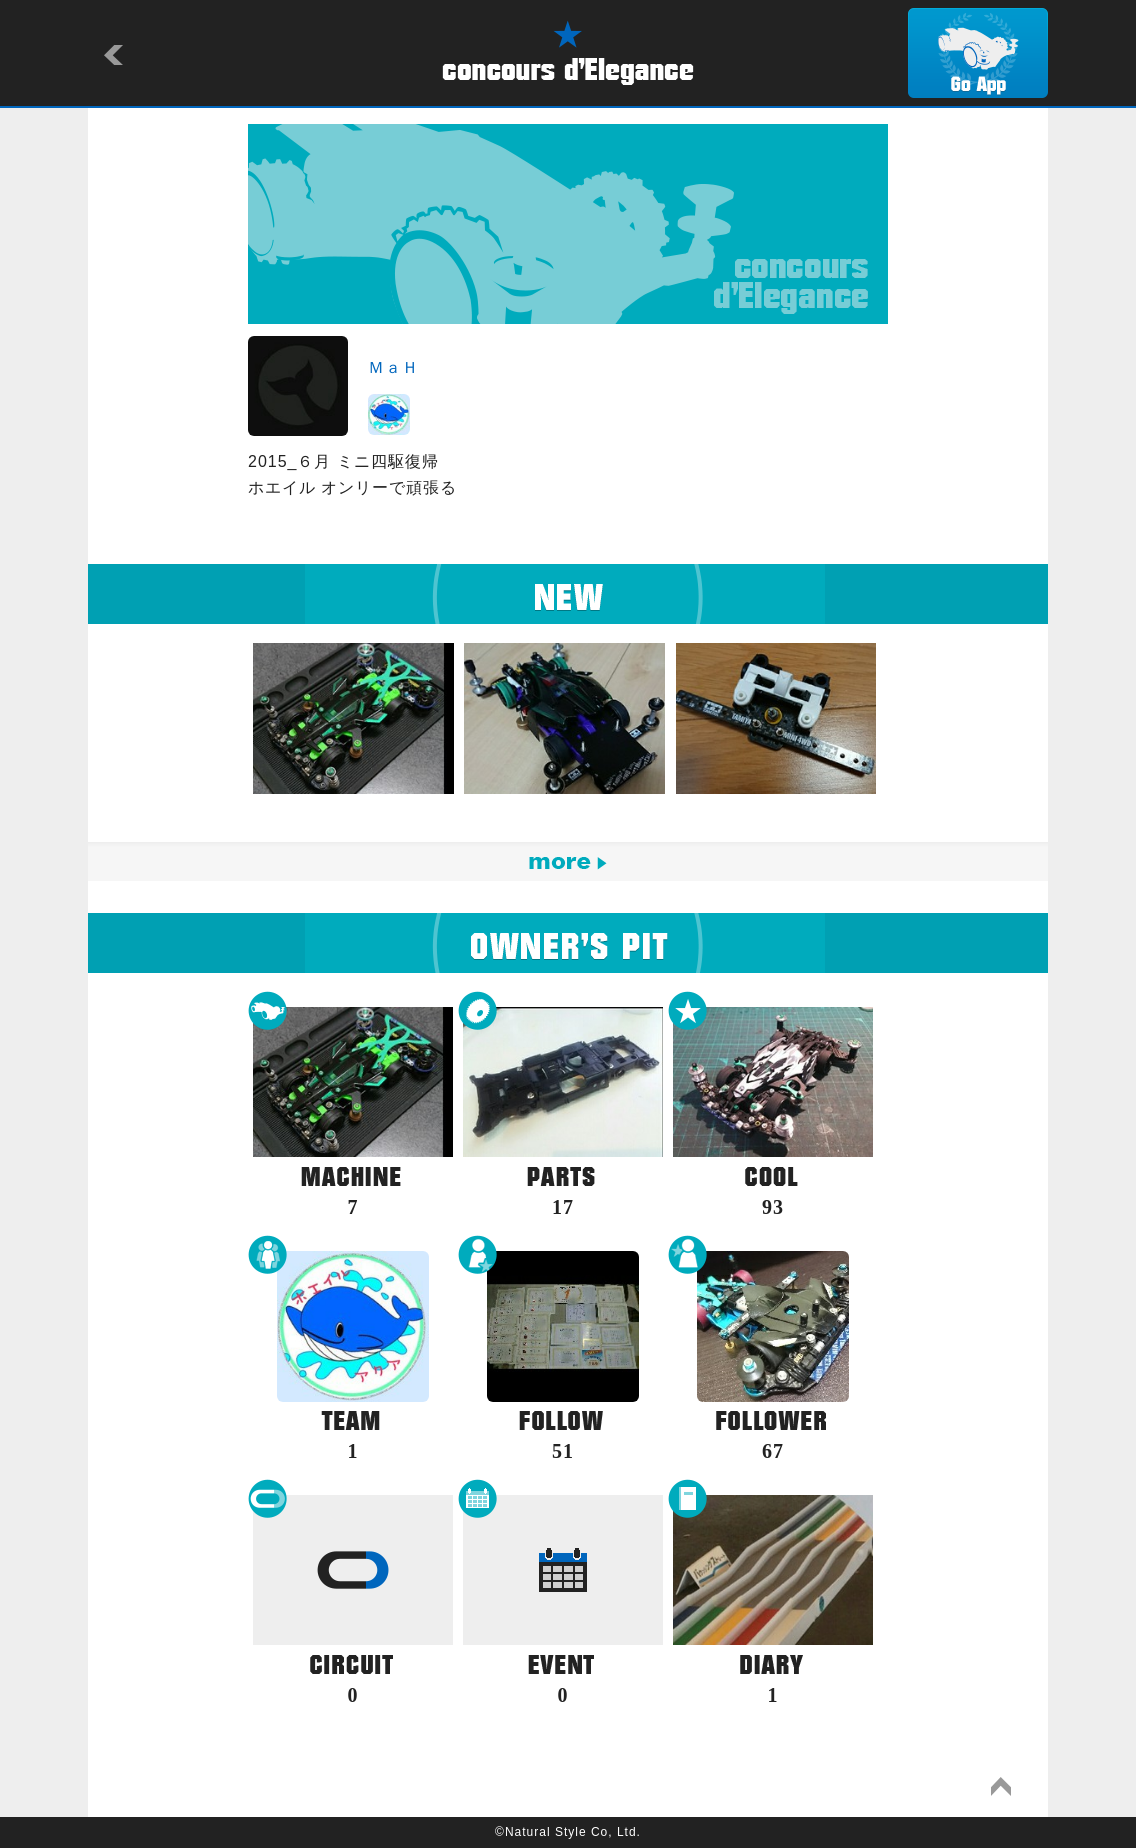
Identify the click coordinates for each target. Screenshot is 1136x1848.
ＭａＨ (393, 367)
